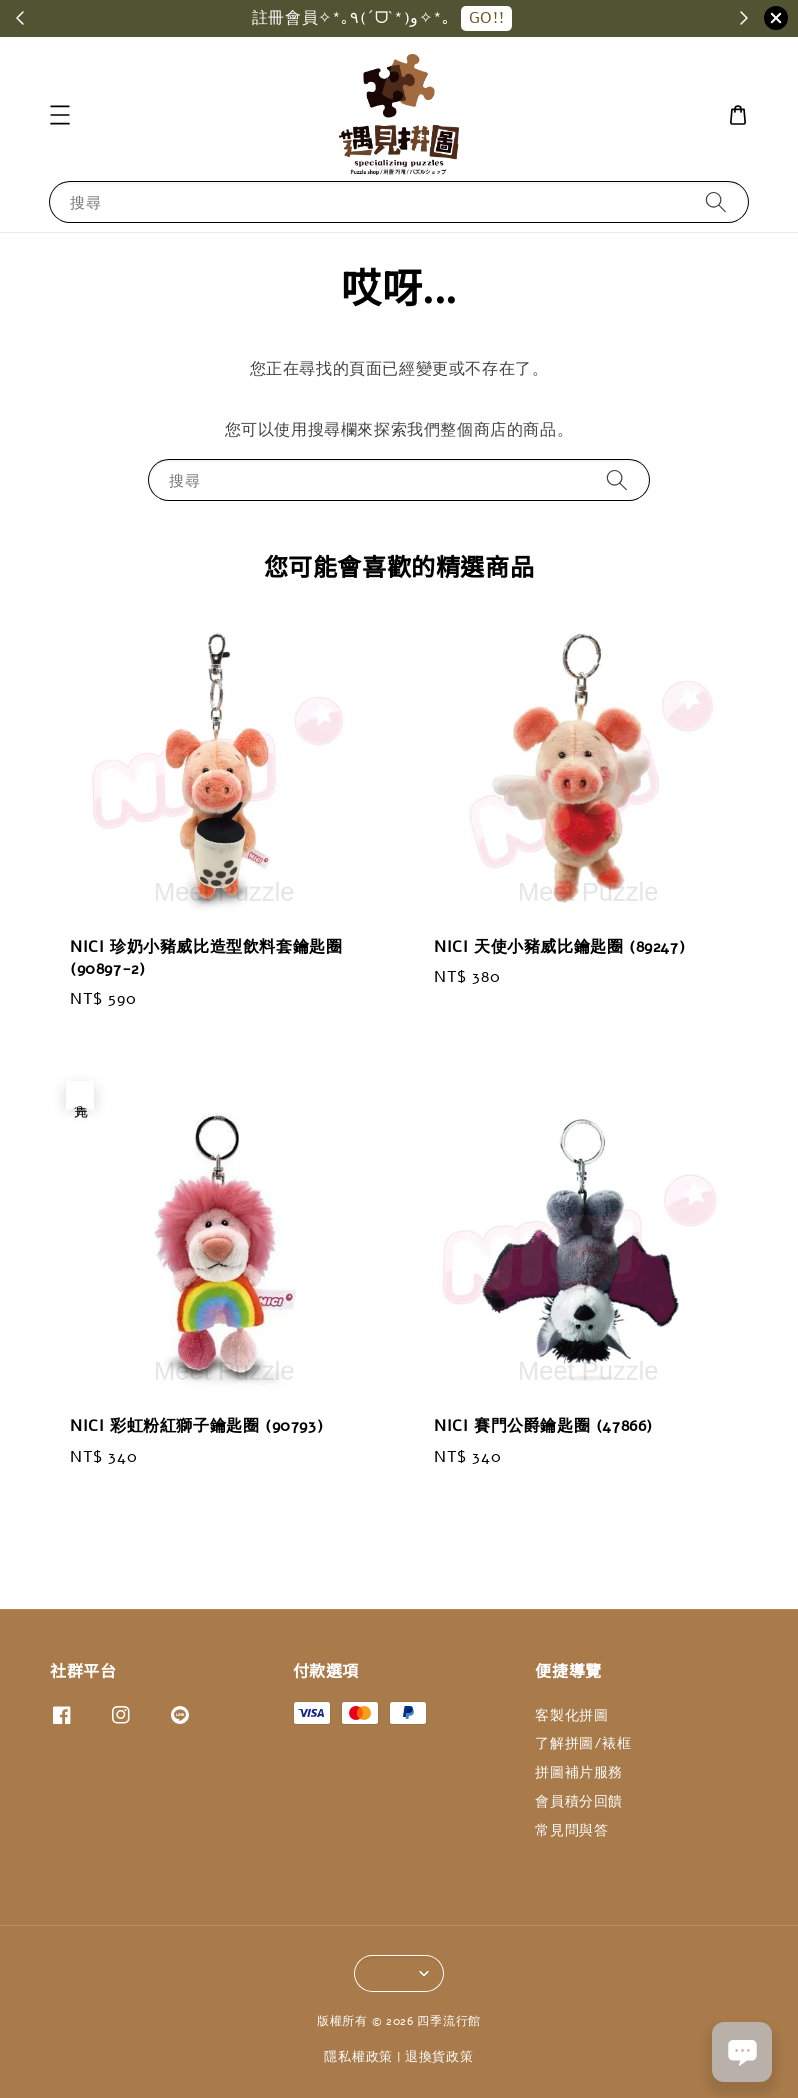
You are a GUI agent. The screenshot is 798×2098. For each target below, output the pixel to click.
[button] (60, 115)
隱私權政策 (358, 2057)
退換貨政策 (439, 2057)
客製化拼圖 (571, 1716)
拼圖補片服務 (579, 1772)
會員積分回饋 (579, 1801)
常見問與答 (571, 1830)
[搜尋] (716, 201)
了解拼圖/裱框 (583, 1743)
